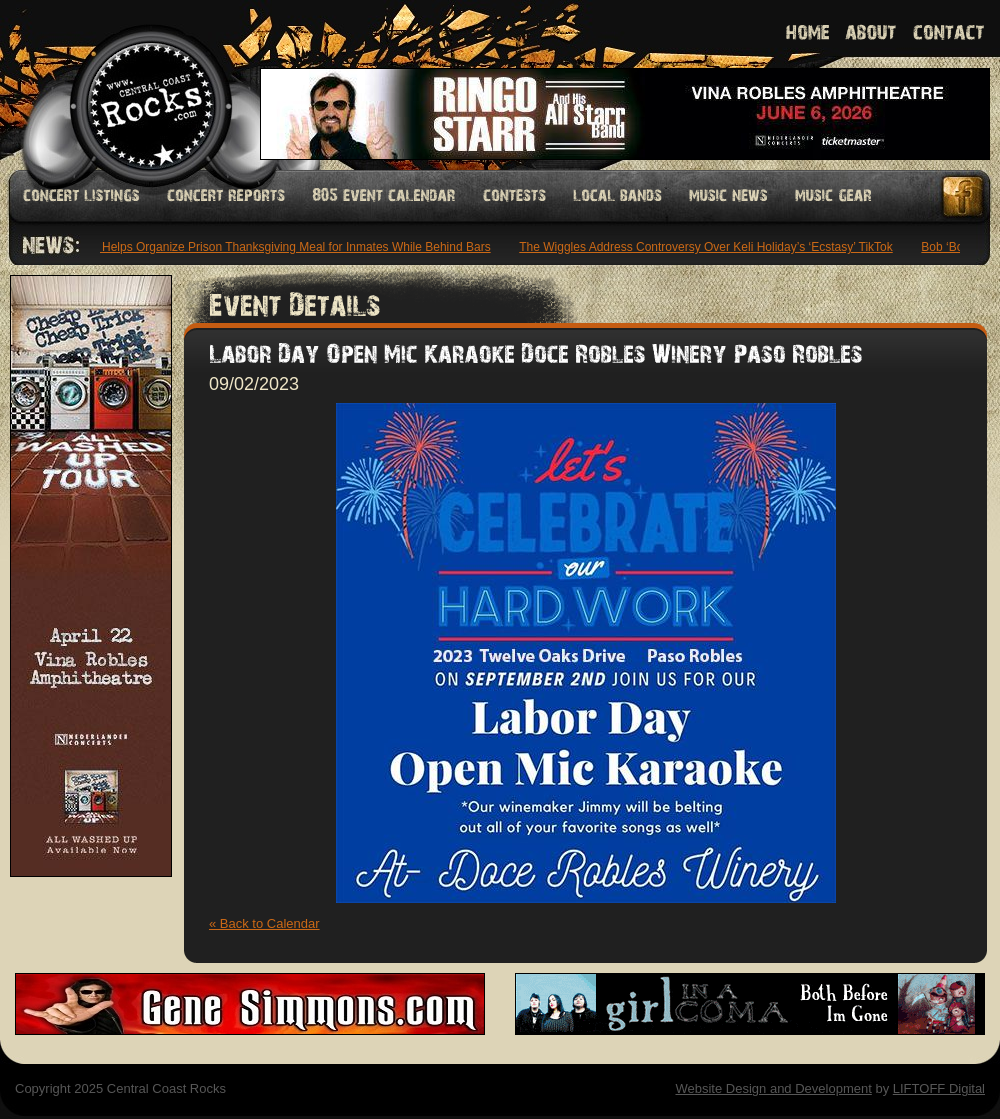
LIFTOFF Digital (939, 1088)
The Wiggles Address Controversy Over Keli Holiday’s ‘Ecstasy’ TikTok (708, 247)
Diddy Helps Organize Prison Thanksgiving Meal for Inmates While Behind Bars (282, 247)
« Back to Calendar (264, 923)
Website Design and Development (773, 1088)
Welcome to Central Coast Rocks (127, 84)
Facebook (964, 196)
